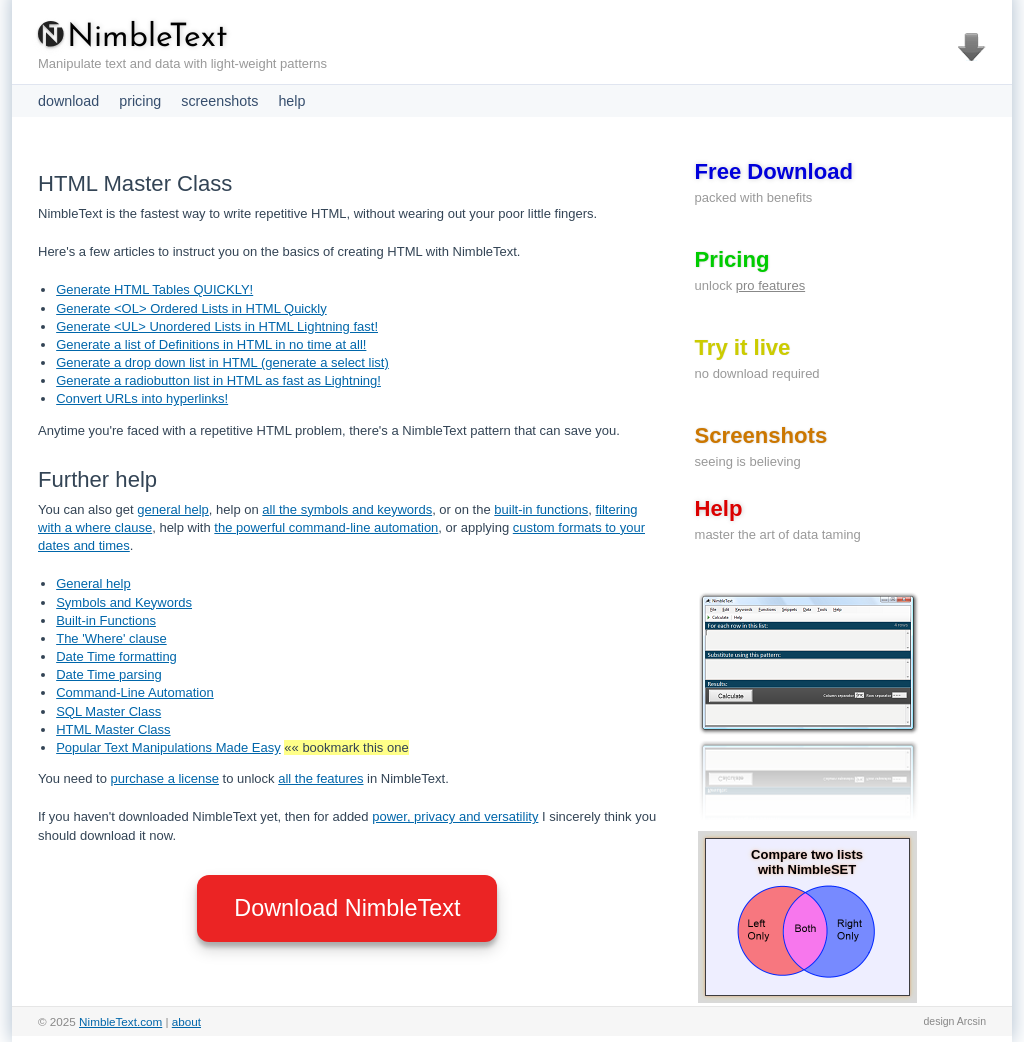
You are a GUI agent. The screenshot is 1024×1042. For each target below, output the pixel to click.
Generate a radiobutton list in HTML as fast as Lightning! (218, 380)
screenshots (219, 101)
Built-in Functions (106, 620)
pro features (770, 285)
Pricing (732, 259)
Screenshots (761, 435)
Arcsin (971, 1021)
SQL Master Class (108, 711)
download (68, 101)
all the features (320, 778)
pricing (140, 101)
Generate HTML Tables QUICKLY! (154, 289)
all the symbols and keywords (347, 509)
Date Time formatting (116, 656)
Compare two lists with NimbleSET (807, 862)
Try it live (743, 347)
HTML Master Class (113, 729)
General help (93, 583)
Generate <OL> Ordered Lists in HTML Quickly (191, 308)
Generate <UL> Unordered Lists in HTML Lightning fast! (217, 326)
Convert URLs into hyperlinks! (142, 398)
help (291, 101)
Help (719, 508)
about (186, 1021)
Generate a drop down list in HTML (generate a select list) (222, 362)
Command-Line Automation (135, 692)
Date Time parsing (109, 674)
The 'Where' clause (111, 638)
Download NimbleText (347, 908)
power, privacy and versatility (455, 816)
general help (173, 509)
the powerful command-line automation (326, 527)
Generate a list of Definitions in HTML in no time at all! (211, 344)
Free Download (774, 171)
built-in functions (541, 509)
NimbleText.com (120, 1021)
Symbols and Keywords (124, 602)
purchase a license (165, 778)
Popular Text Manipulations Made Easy (168, 747)
